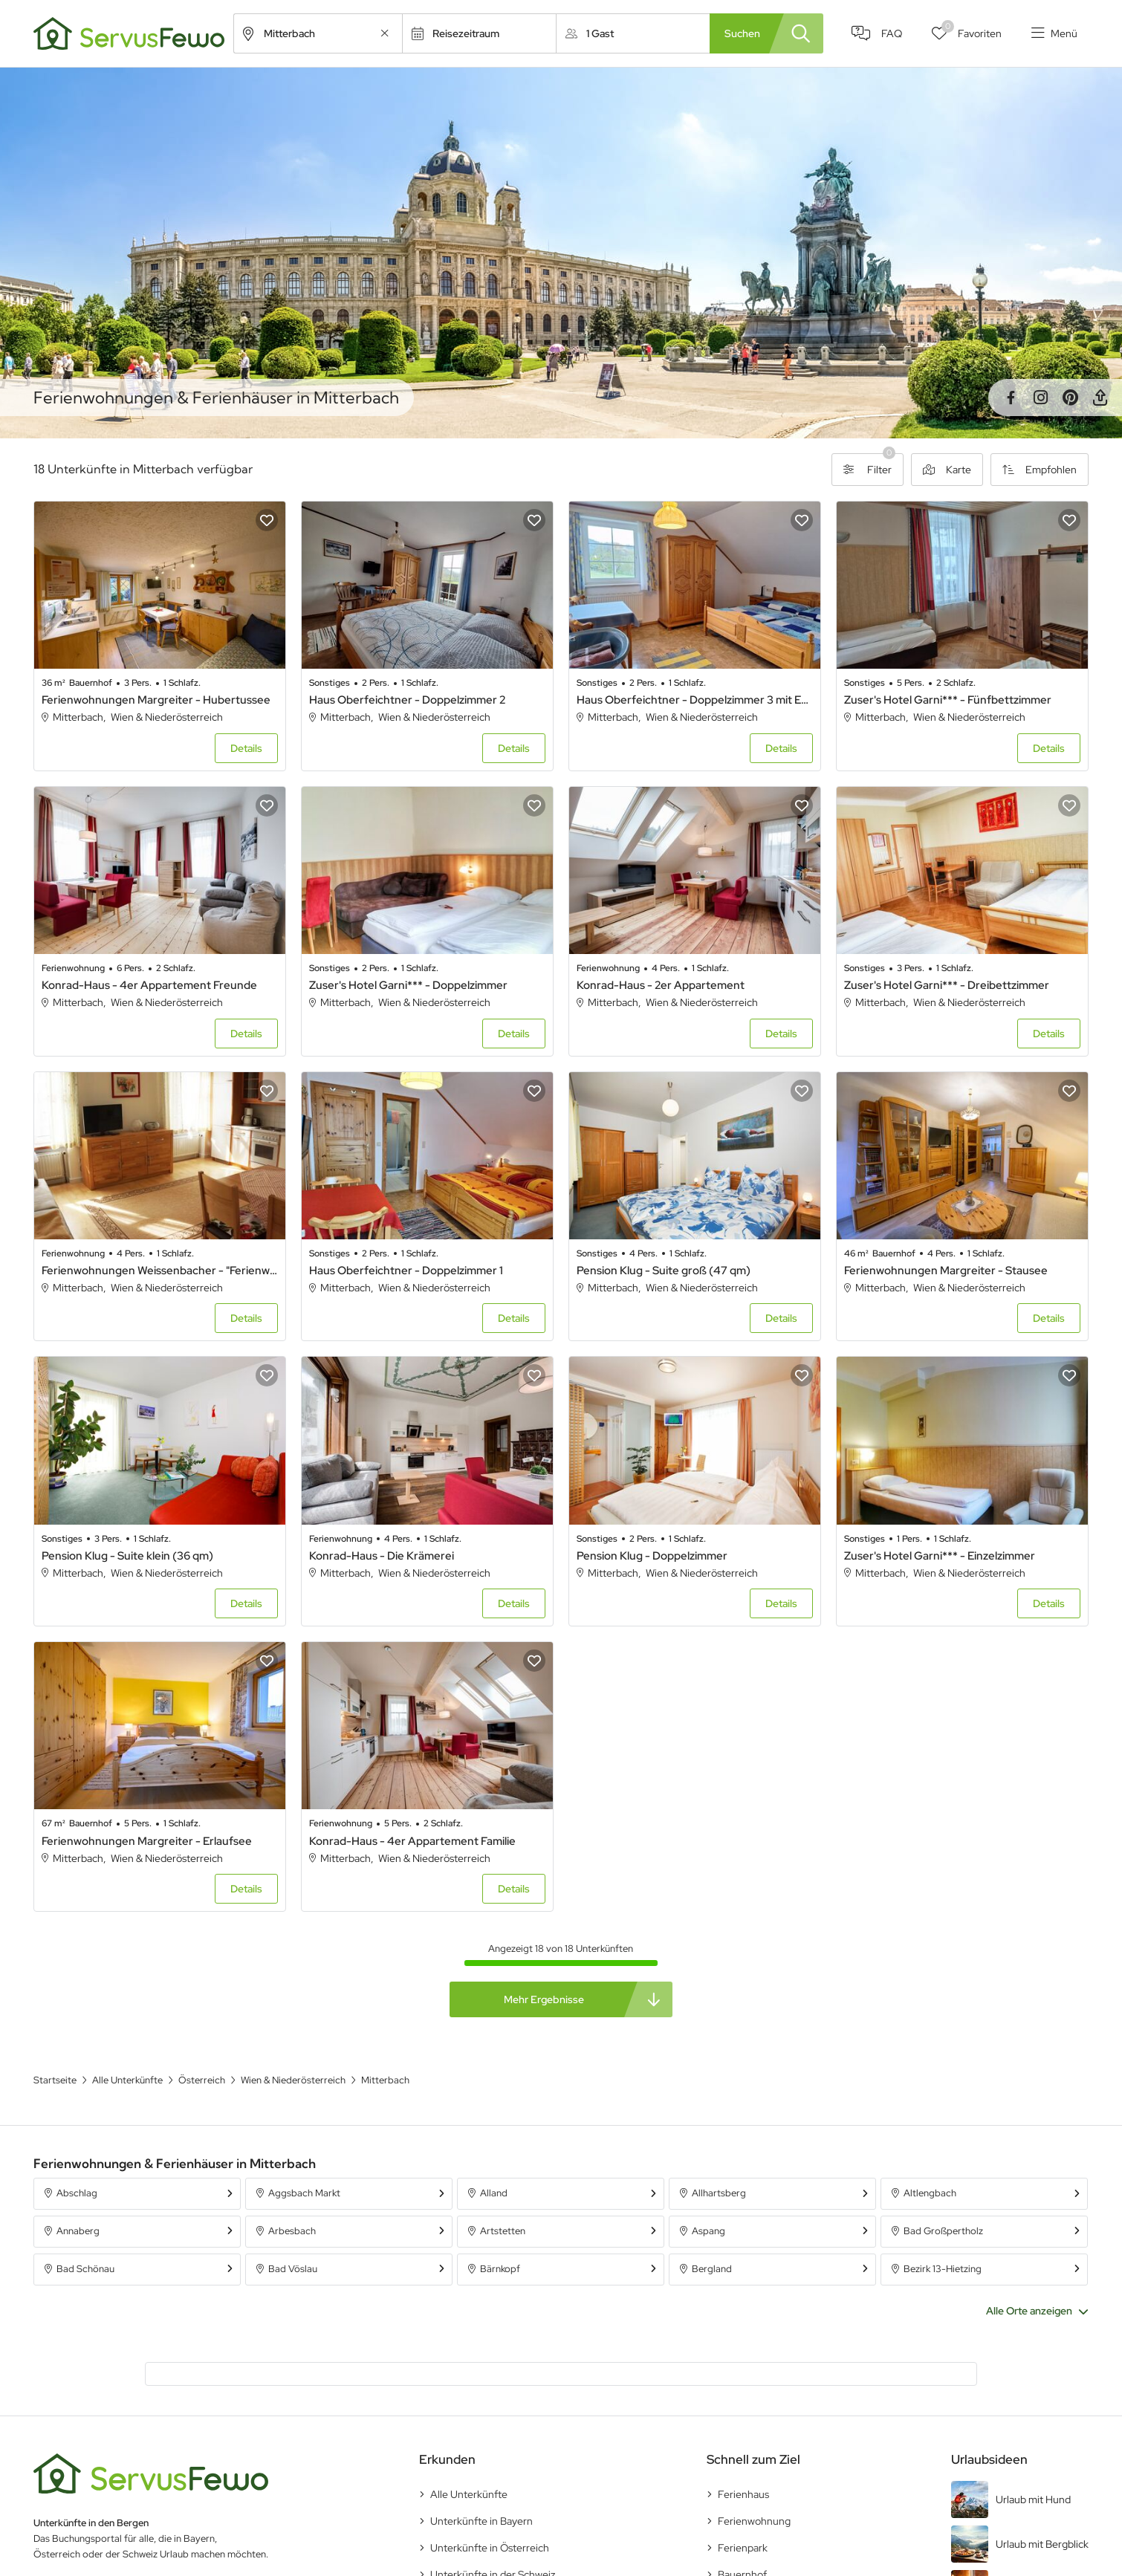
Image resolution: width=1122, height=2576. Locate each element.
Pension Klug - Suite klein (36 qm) (127, 1556)
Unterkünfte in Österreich (489, 2547)
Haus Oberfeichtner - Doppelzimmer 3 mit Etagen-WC (695, 700)
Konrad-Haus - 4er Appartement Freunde (149, 985)
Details (246, 748)
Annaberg (78, 2231)
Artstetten (502, 2231)
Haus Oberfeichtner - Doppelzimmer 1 (406, 1270)
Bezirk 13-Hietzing (943, 2268)
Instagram (1040, 397)
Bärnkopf (500, 2268)
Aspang (708, 2231)
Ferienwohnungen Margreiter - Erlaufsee (147, 1841)
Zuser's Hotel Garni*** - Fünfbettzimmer (947, 700)
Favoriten (971, 30)
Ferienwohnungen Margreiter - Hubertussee (156, 700)
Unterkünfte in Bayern (481, 2521)
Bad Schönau (85, 2268)
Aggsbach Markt (304, 2193)
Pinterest (1070, 397)
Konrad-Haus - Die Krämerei (381, 1556)
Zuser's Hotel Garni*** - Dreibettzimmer (946, 985)
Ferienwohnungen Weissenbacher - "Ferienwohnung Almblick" (160, 1270)
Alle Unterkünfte (469, 2494)
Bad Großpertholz (943, 2231)
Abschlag (76, 2193)
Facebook (1010, 397)
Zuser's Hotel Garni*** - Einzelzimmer (939, 1556)
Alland (494, 2193)
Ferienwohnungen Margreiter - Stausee (946, 1270)
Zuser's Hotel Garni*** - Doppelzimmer (408, 985)
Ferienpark (743, 2547)
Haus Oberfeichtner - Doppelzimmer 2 (407, 700)
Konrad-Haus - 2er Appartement (661, 985)
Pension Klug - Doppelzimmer (652, 1556)
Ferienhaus (743, 2494)
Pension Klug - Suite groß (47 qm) (663, 1270)
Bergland (712, 2268)
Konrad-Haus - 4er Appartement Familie (412, 1841)
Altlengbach (930, 2193)
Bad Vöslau (292, 2268)
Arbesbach (292, 2231)
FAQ (891, 33)
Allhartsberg (719, 2193)
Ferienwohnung (754, 2521)
